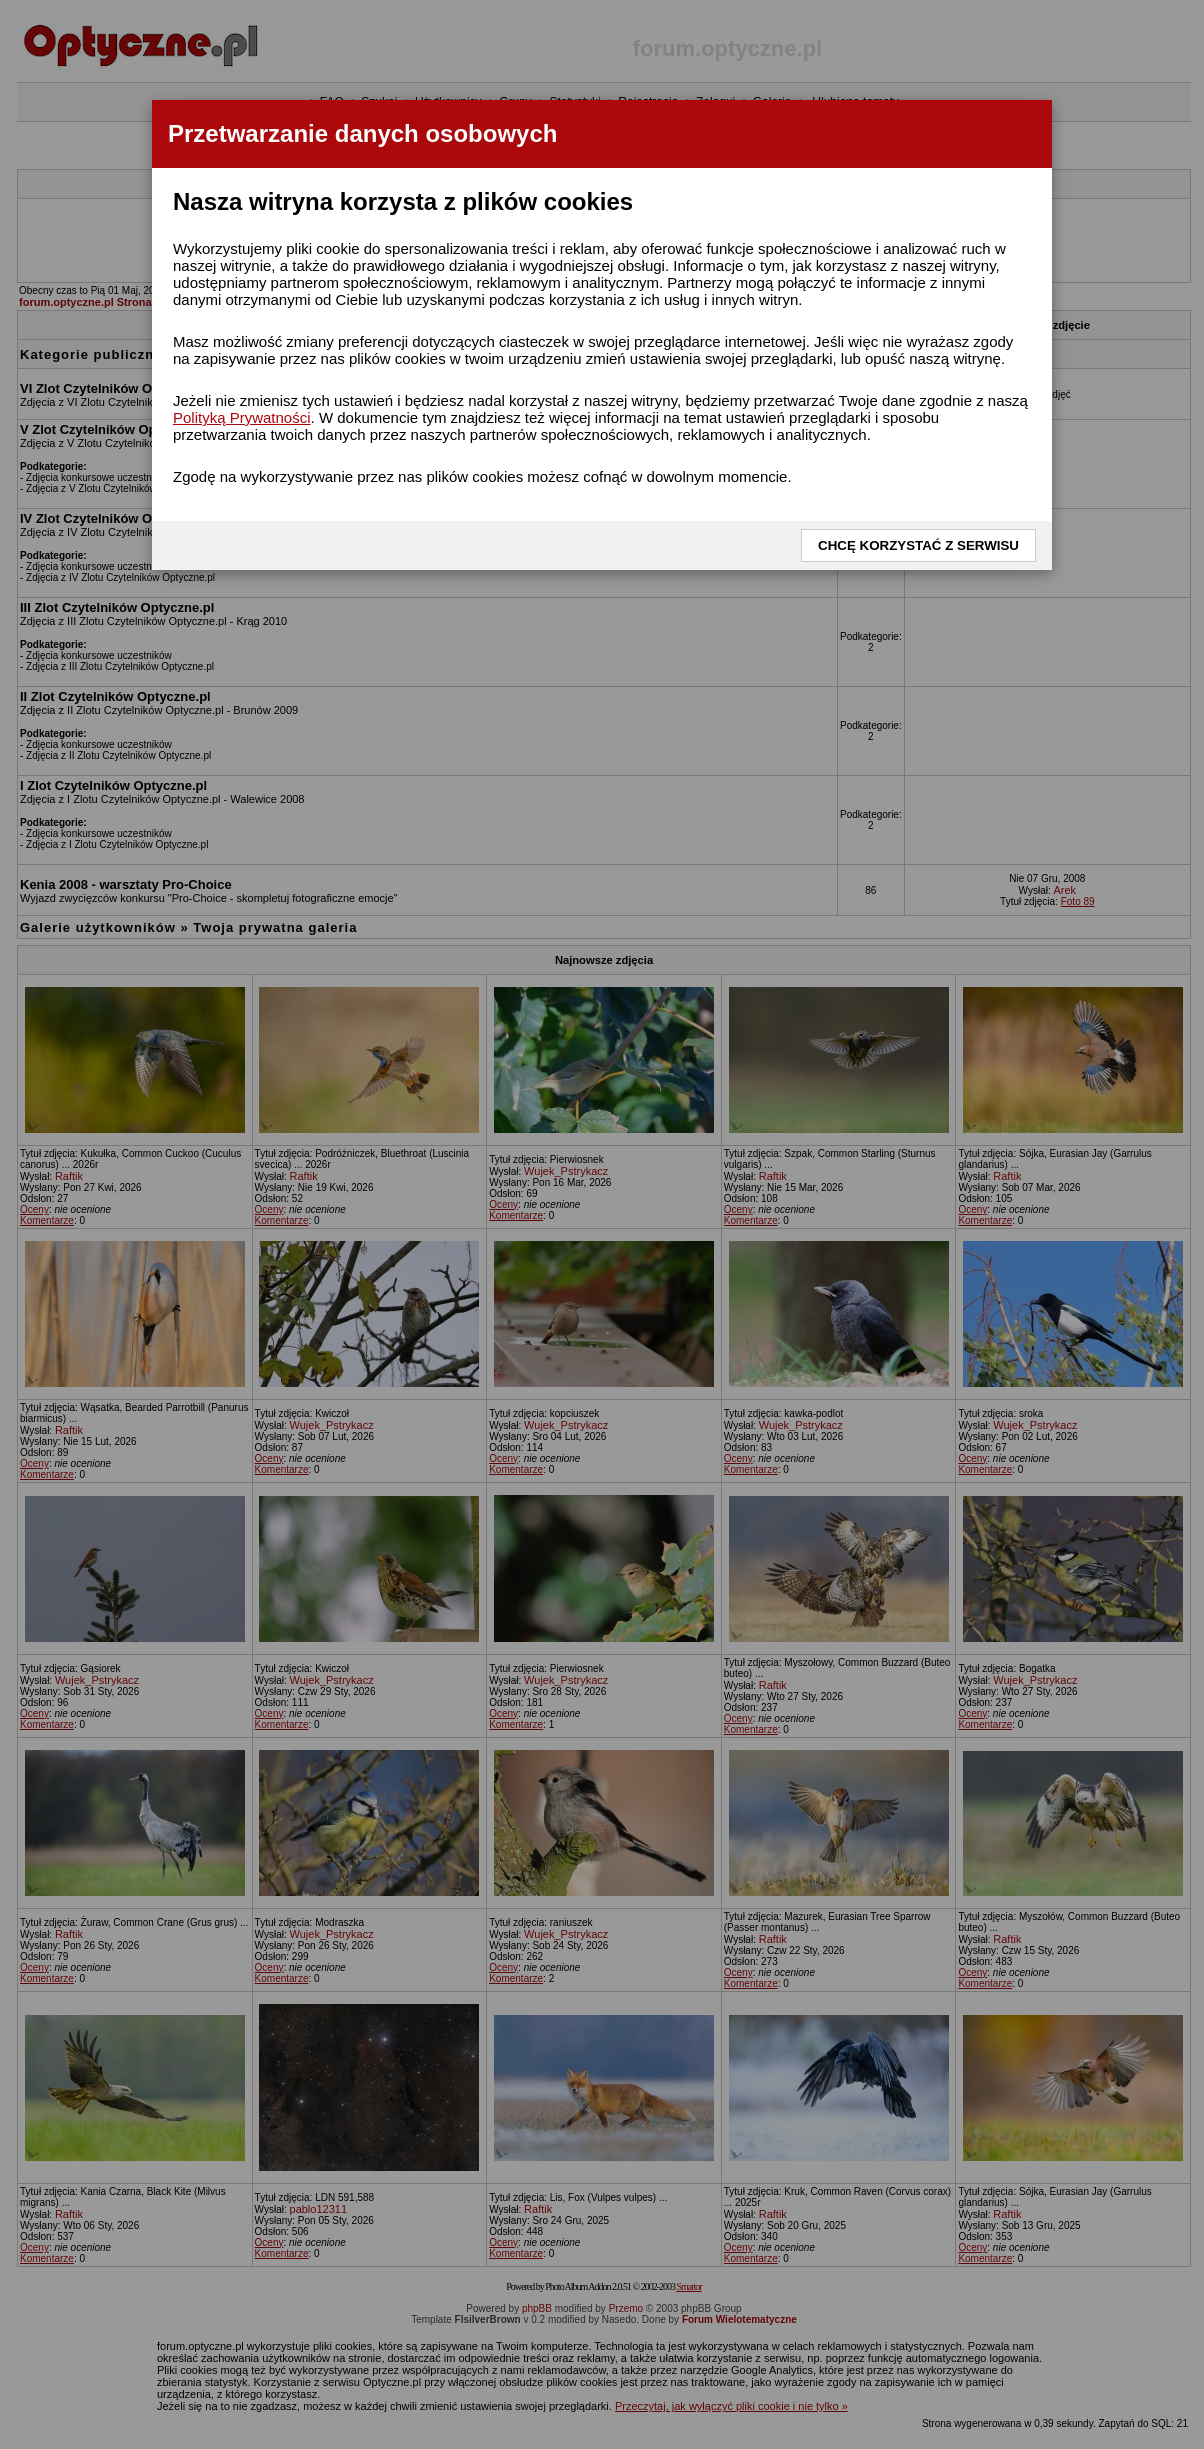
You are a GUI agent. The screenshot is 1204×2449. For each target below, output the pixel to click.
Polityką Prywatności (242, 417)
